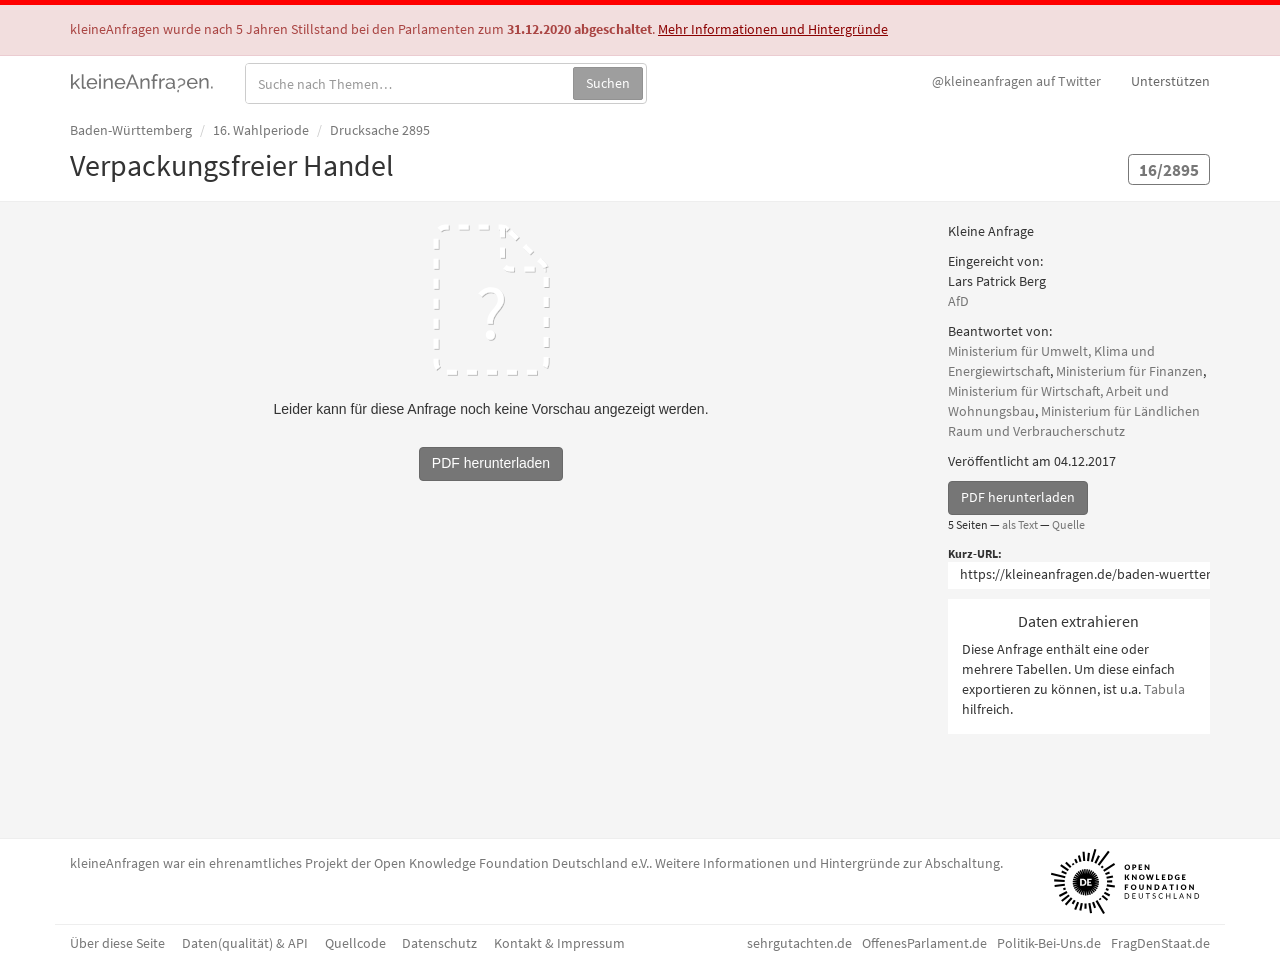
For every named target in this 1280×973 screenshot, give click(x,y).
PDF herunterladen (1018, 497)
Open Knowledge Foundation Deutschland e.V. (511, 863)
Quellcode (355, 943)
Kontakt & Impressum (559, 943)
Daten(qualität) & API (245, 943)
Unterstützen (1170, 81)
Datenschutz (439, 943)
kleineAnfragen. (142, 81)
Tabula (1164, 689)
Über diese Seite (117, 943)
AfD (958, 301)
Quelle (1068, 524)
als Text (1020, 524)
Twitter (1016, 81)
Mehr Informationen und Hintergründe (773, 29)
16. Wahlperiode (261, 130)
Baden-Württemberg (131, 130)
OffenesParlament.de (924, 943)
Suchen (608, 83)
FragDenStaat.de (1160, 943)
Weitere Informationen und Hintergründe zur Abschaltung (827, 863)
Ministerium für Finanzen (1129, 371)
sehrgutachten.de (799, 943)
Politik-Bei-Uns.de (1049, 943)
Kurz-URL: (975, 553)
